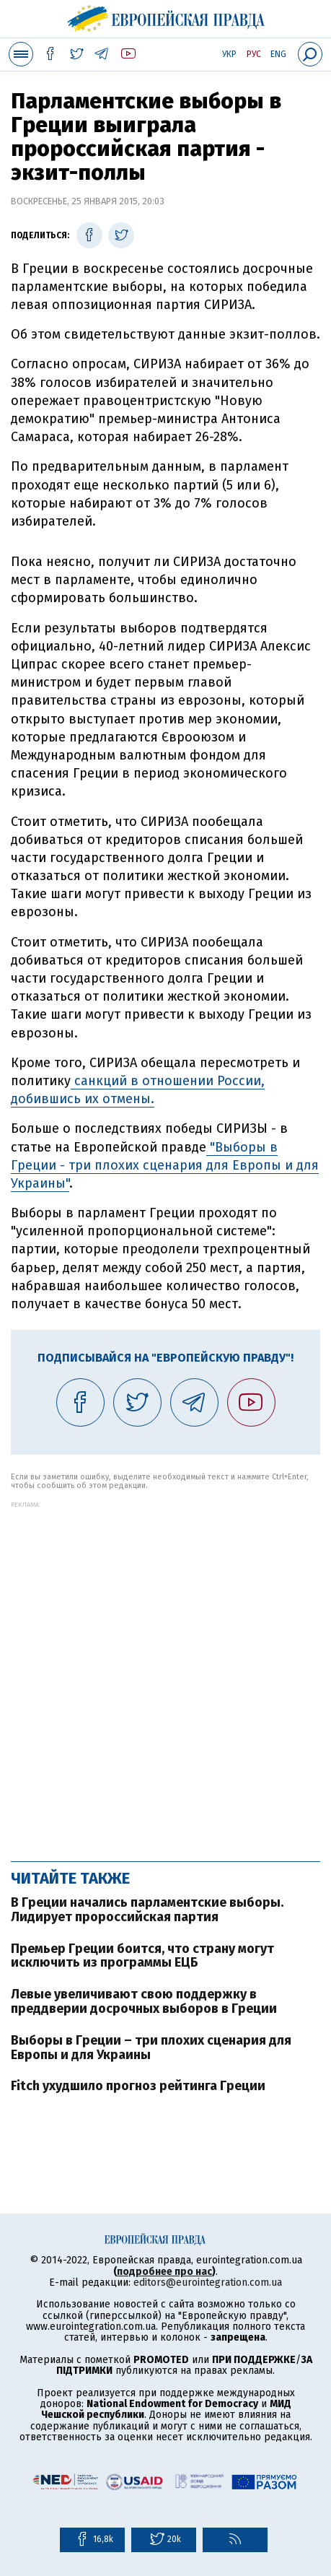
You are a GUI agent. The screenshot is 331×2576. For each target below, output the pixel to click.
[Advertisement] (165, 1674)
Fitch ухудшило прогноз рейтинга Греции (138, 2086)
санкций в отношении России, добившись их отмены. (138, 1090)
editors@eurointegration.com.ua (207, 2282)
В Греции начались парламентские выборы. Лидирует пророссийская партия (147, 1909)
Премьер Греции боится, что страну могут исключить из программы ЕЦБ (142, 1956)
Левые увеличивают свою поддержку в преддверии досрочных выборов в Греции (144, 2001)
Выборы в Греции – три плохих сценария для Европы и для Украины (151, 2047)
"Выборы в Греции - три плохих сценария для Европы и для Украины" (165, 1165)
